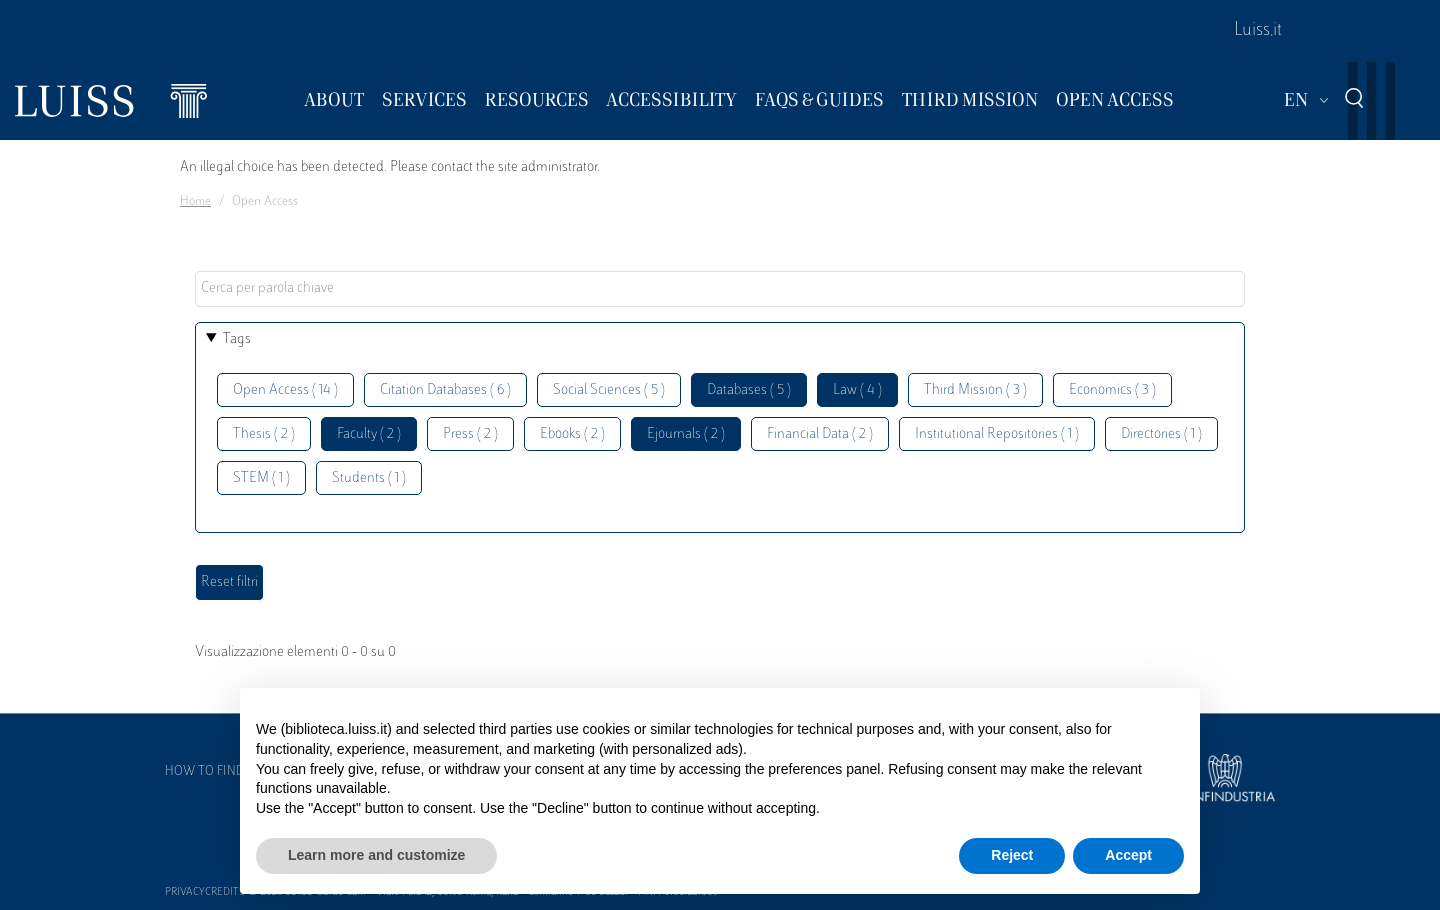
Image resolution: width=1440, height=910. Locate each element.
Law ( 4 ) (857, 390)
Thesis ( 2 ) (264, 434)
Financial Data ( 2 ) (820, 434)
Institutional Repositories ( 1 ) (997, 434)
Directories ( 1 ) (1161, 434)
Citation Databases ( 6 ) (445, 390)
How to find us (214, 772)
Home (195, 202)
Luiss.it (1258, 31)
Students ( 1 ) (369, 478)
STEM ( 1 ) (261, 478)
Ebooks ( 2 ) (572, 434)
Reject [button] (1012, 855)
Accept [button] (1128, 855)
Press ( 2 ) (470, 434)
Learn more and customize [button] (376, 855)
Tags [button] (237, 339)
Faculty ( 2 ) (369, 434)
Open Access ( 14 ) (285, 390)
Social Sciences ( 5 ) (609, 390)
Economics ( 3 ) (1112, 390)
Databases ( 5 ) (749, 390)
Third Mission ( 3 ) (975, 390)
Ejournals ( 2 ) (686, 434)
